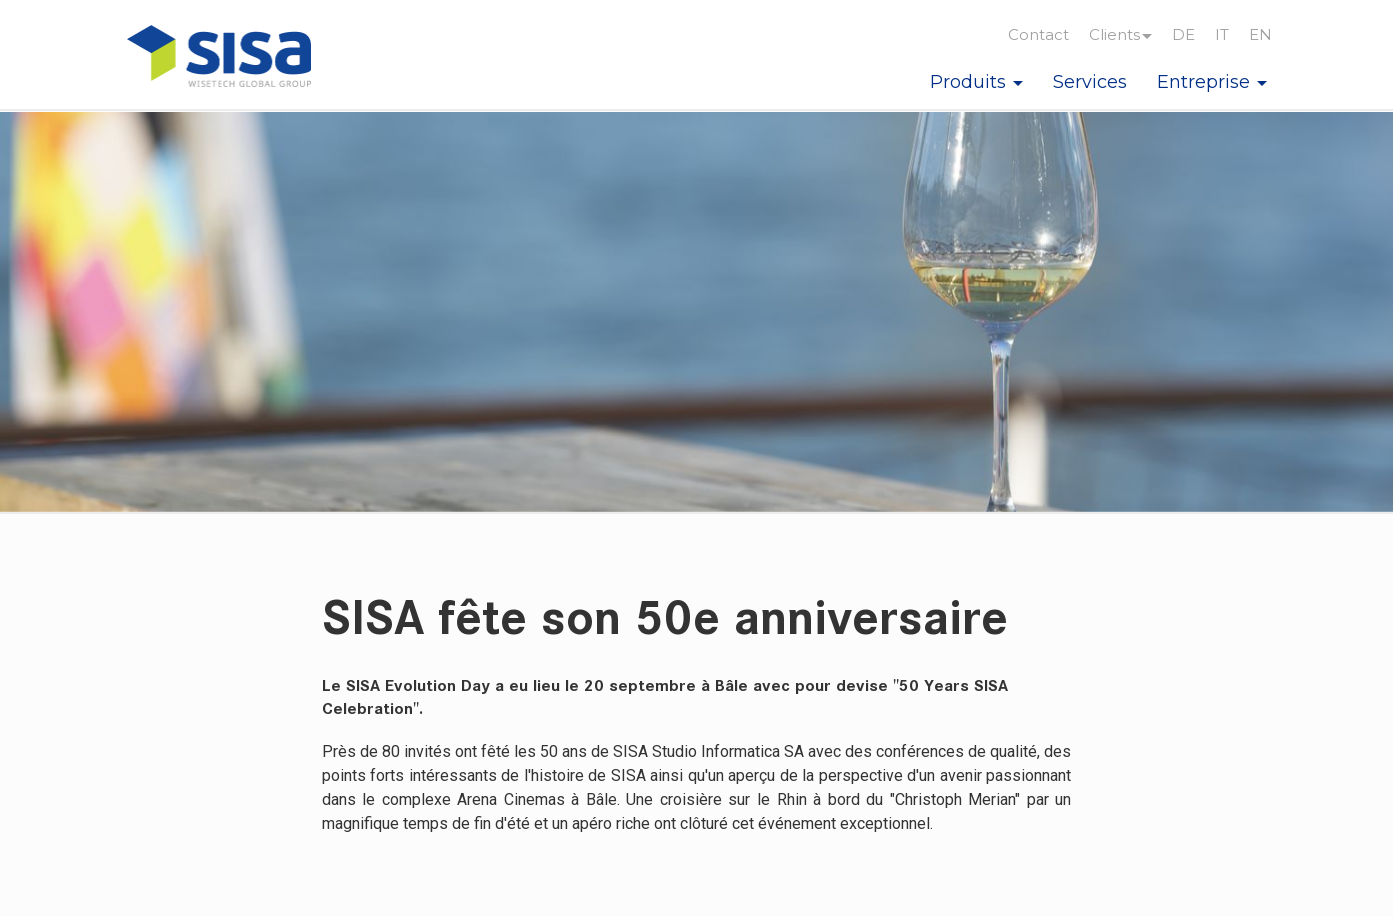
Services (1090, 82)
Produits (976, 82)
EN (1260, 34)
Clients (1120, 34)
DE (1183, 34)
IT (1222, 34)
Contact (1038, 34)
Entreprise (1212, 82)
